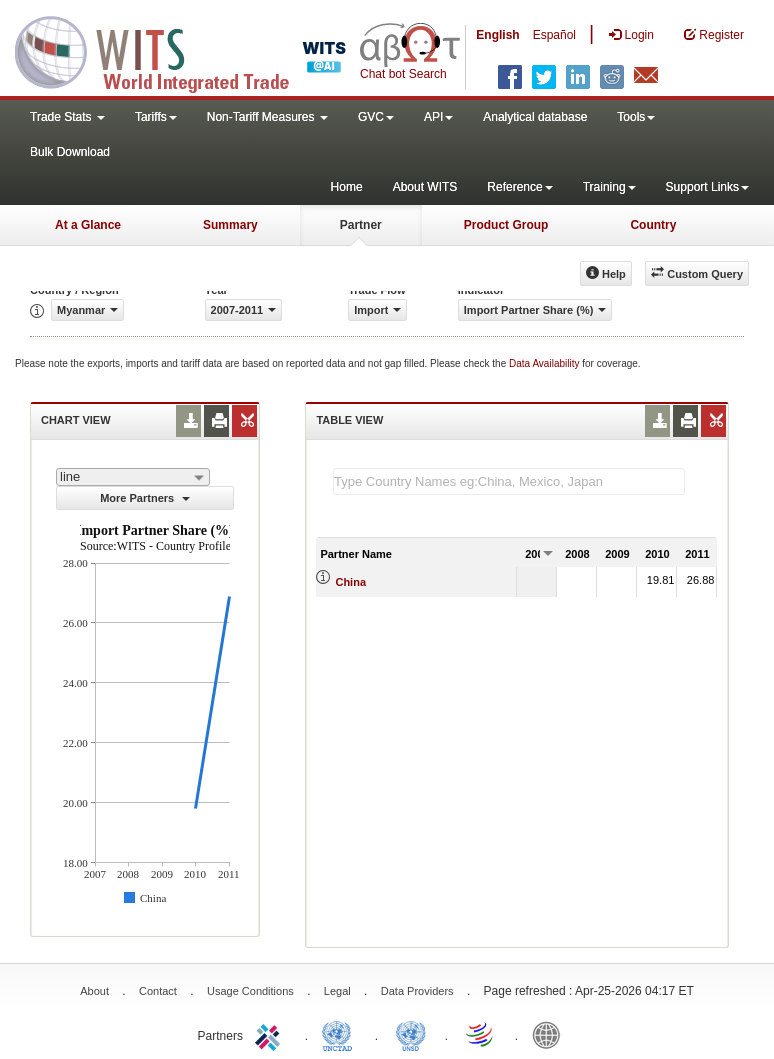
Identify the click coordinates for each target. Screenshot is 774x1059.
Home (347, 187)
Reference (519, 187)
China (350, 582)
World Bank (551, 1034)
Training (609, 187)
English (497, 35)
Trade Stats (67, 117)
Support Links (707, 187)
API (438, 117)
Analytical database (535, 117)
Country (653, 225)
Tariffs (156, 117)
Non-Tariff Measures (267, 117)
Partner (361, 225)
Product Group (506, 225)
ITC (271, 1034)
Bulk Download (70, 152)
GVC (376, 117)
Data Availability (545, 363)
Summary (230, 225)
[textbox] (509, 481)
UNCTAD (341, 1034)
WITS (200, 50)
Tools (636, 117)
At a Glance (88, 225)
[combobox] (133, 477)
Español (554, 35)
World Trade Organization (481, 1034)
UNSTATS (411, 1034)
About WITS (425, 187)
